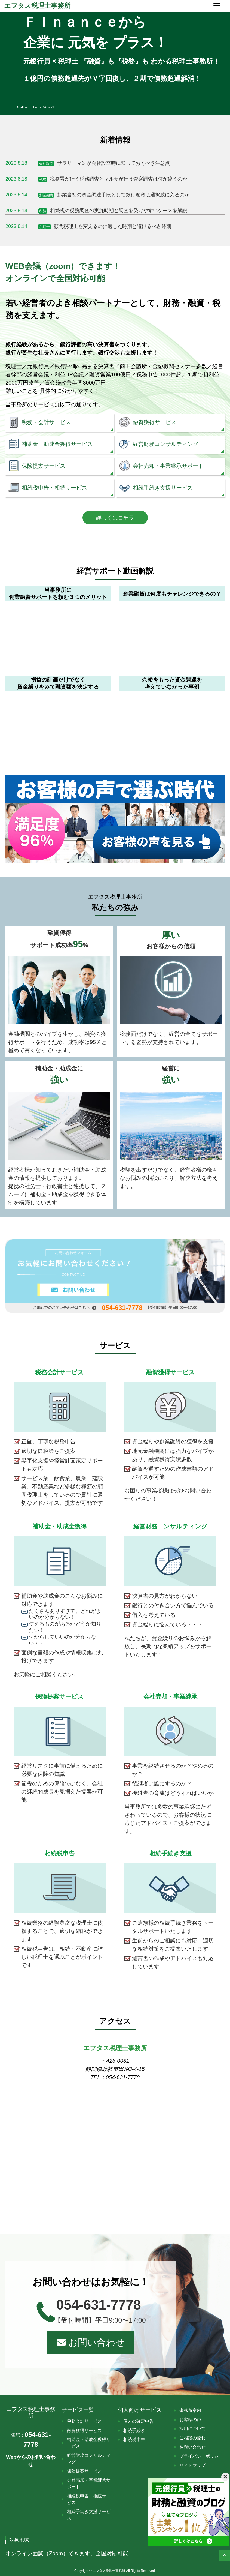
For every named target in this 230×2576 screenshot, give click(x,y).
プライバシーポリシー (201, 2456)
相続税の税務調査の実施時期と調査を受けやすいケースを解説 (96, 210)
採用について (192, 2428)
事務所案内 (190, 2410)
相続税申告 (134, 2439)
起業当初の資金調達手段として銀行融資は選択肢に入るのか (97, 194)
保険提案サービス (84, 2471)
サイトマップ (192, 2465)
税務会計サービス (84, 2421)
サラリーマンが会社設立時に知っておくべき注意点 (87, 163)
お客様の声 (190, 2419)
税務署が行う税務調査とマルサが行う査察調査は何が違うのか (96, 179)
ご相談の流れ (192, 2438)
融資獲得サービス (84, 2430)
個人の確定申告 (138, 2421)
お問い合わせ (91, 2342)
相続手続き (134, 2430)
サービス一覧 (78, 2410)
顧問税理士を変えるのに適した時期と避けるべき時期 (88, 226)
